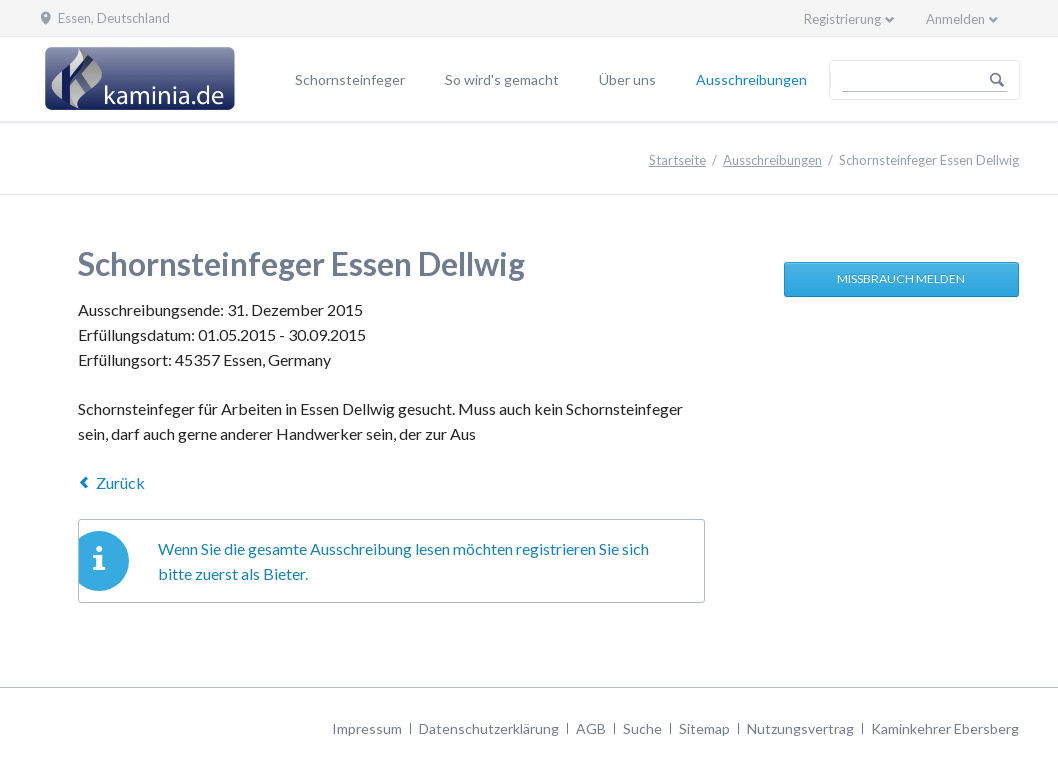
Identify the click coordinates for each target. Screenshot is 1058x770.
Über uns (627, 79)
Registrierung (842, 19)
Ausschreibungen (751, 79)
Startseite (677, 160)
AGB (591, 728)
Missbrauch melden (901, 278)
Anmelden (955, 19)
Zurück (120, 482)
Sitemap (704, 728)
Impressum (367, 728)
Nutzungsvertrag (800, 728)
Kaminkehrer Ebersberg (945, 728)
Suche (642, 728)
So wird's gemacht (502, 79)
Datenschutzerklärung (489, 728)
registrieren (556, 548)
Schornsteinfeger (350, 79)
